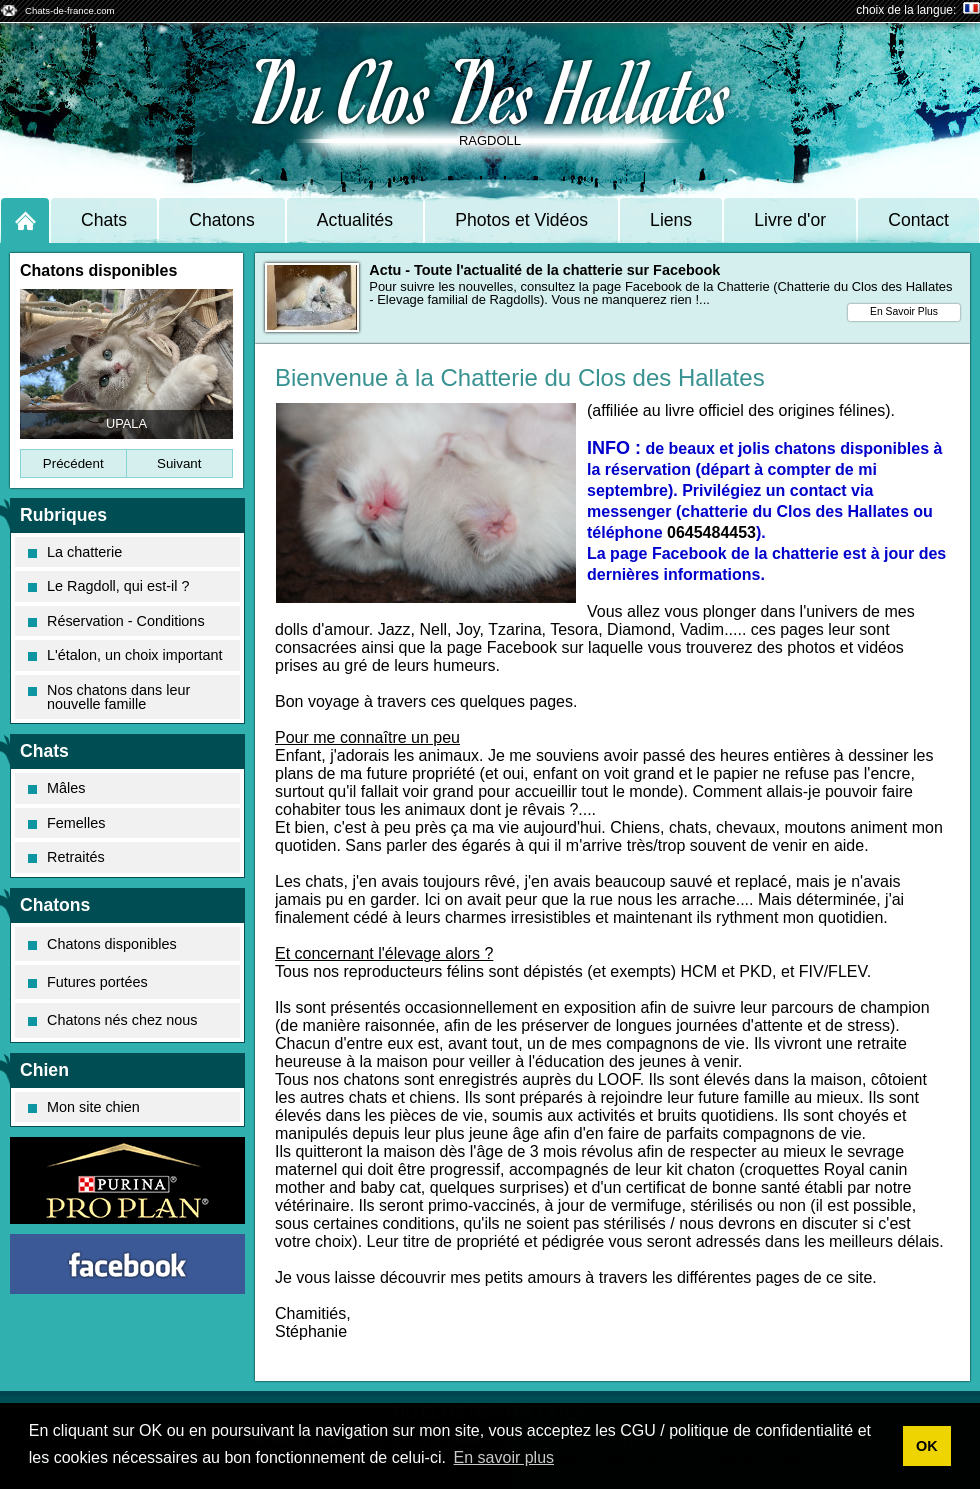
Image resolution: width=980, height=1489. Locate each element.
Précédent (73, 463)
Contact (918, 220)
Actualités (355, 220)
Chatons (222, 220)
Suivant (179, 463)
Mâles (56, 788)
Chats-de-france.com (70, 10)
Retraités (66, 857)
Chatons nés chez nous (112, 1020)
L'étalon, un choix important (125, 655)
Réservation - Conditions (116, 621)
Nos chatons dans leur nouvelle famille (109, 697)
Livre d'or (790, 220)
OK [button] (927, 1446)
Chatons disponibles (102, 944)
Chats (104, 220)
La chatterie (75, 552)
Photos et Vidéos (521, 220)
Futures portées (88, 982)
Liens (671, 220)
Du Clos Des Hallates (490, 90)
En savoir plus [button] (504, 1457)
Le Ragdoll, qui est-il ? (108, 586)
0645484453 (711, 532)
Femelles (66, 823)
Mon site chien (84, 1107)
